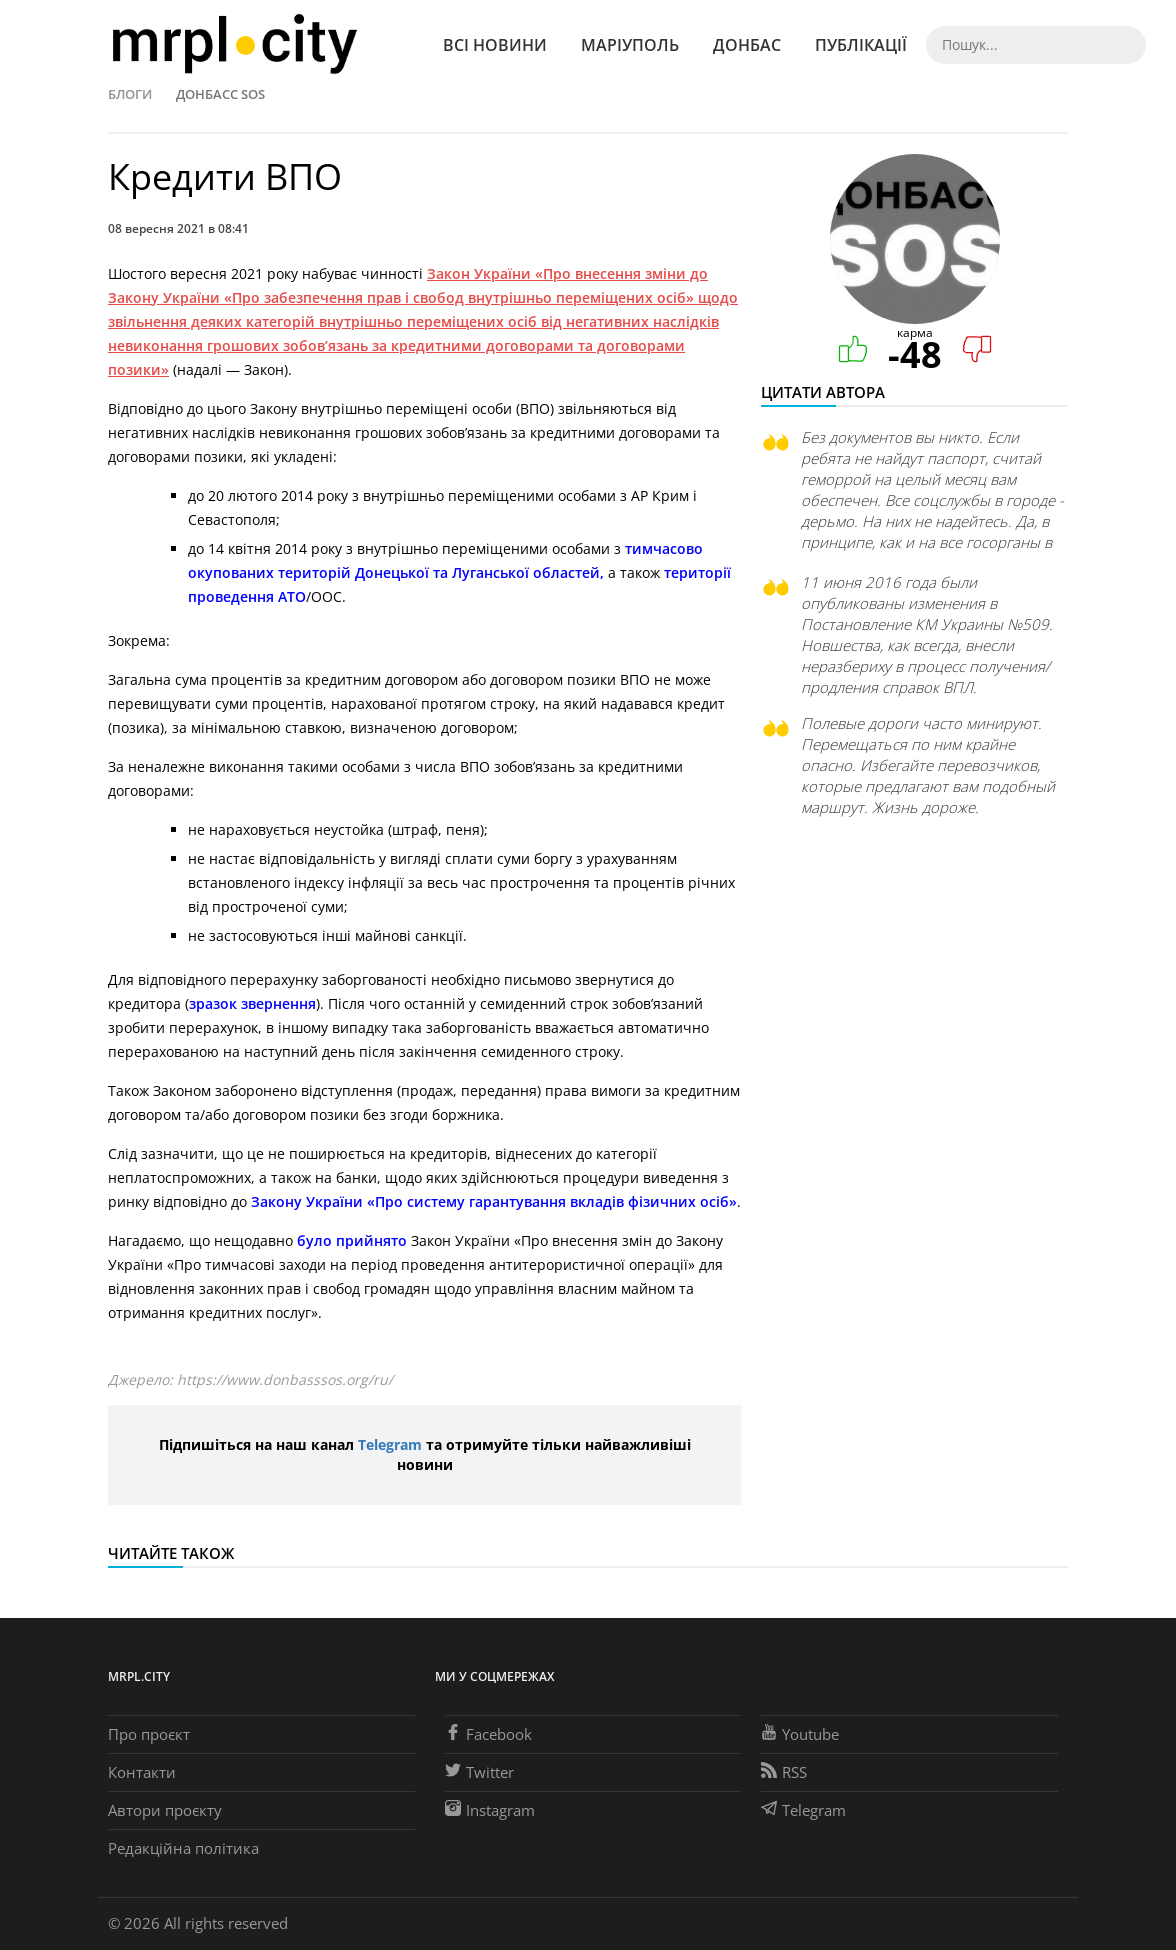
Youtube (800, 1734)
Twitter (479, 1772)
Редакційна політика (183, 1848)
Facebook (488, 1734)
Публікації (861, 45)
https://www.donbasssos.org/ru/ (285, 1379)
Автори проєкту (165, 1810)
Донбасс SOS (220, 94)
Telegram (390, 1444)
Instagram (490, 1810)
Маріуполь (630, 45)
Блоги (130, 94)
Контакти (142, 1772)
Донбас (747, 45)
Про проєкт (149, 1734)
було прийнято (352, 1240)
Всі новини (495, 45)
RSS (784, 1772)
